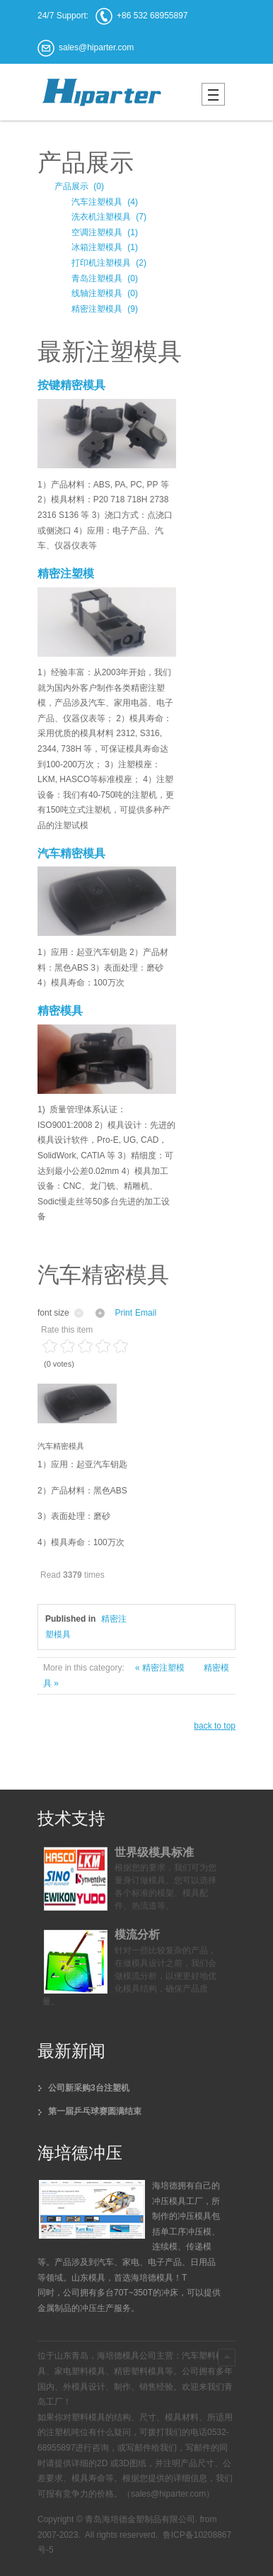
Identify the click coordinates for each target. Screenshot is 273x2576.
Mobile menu (213, 94)
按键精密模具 (71, 385)
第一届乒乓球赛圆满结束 (94, 2111)
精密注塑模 (65, 573)
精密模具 (60, 1011)
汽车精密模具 (71, 853)
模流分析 (137, 1934)
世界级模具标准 (154, 1852)
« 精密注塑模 (161, 1668)
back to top (215, 1726)
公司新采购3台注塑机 (88, 2088)
